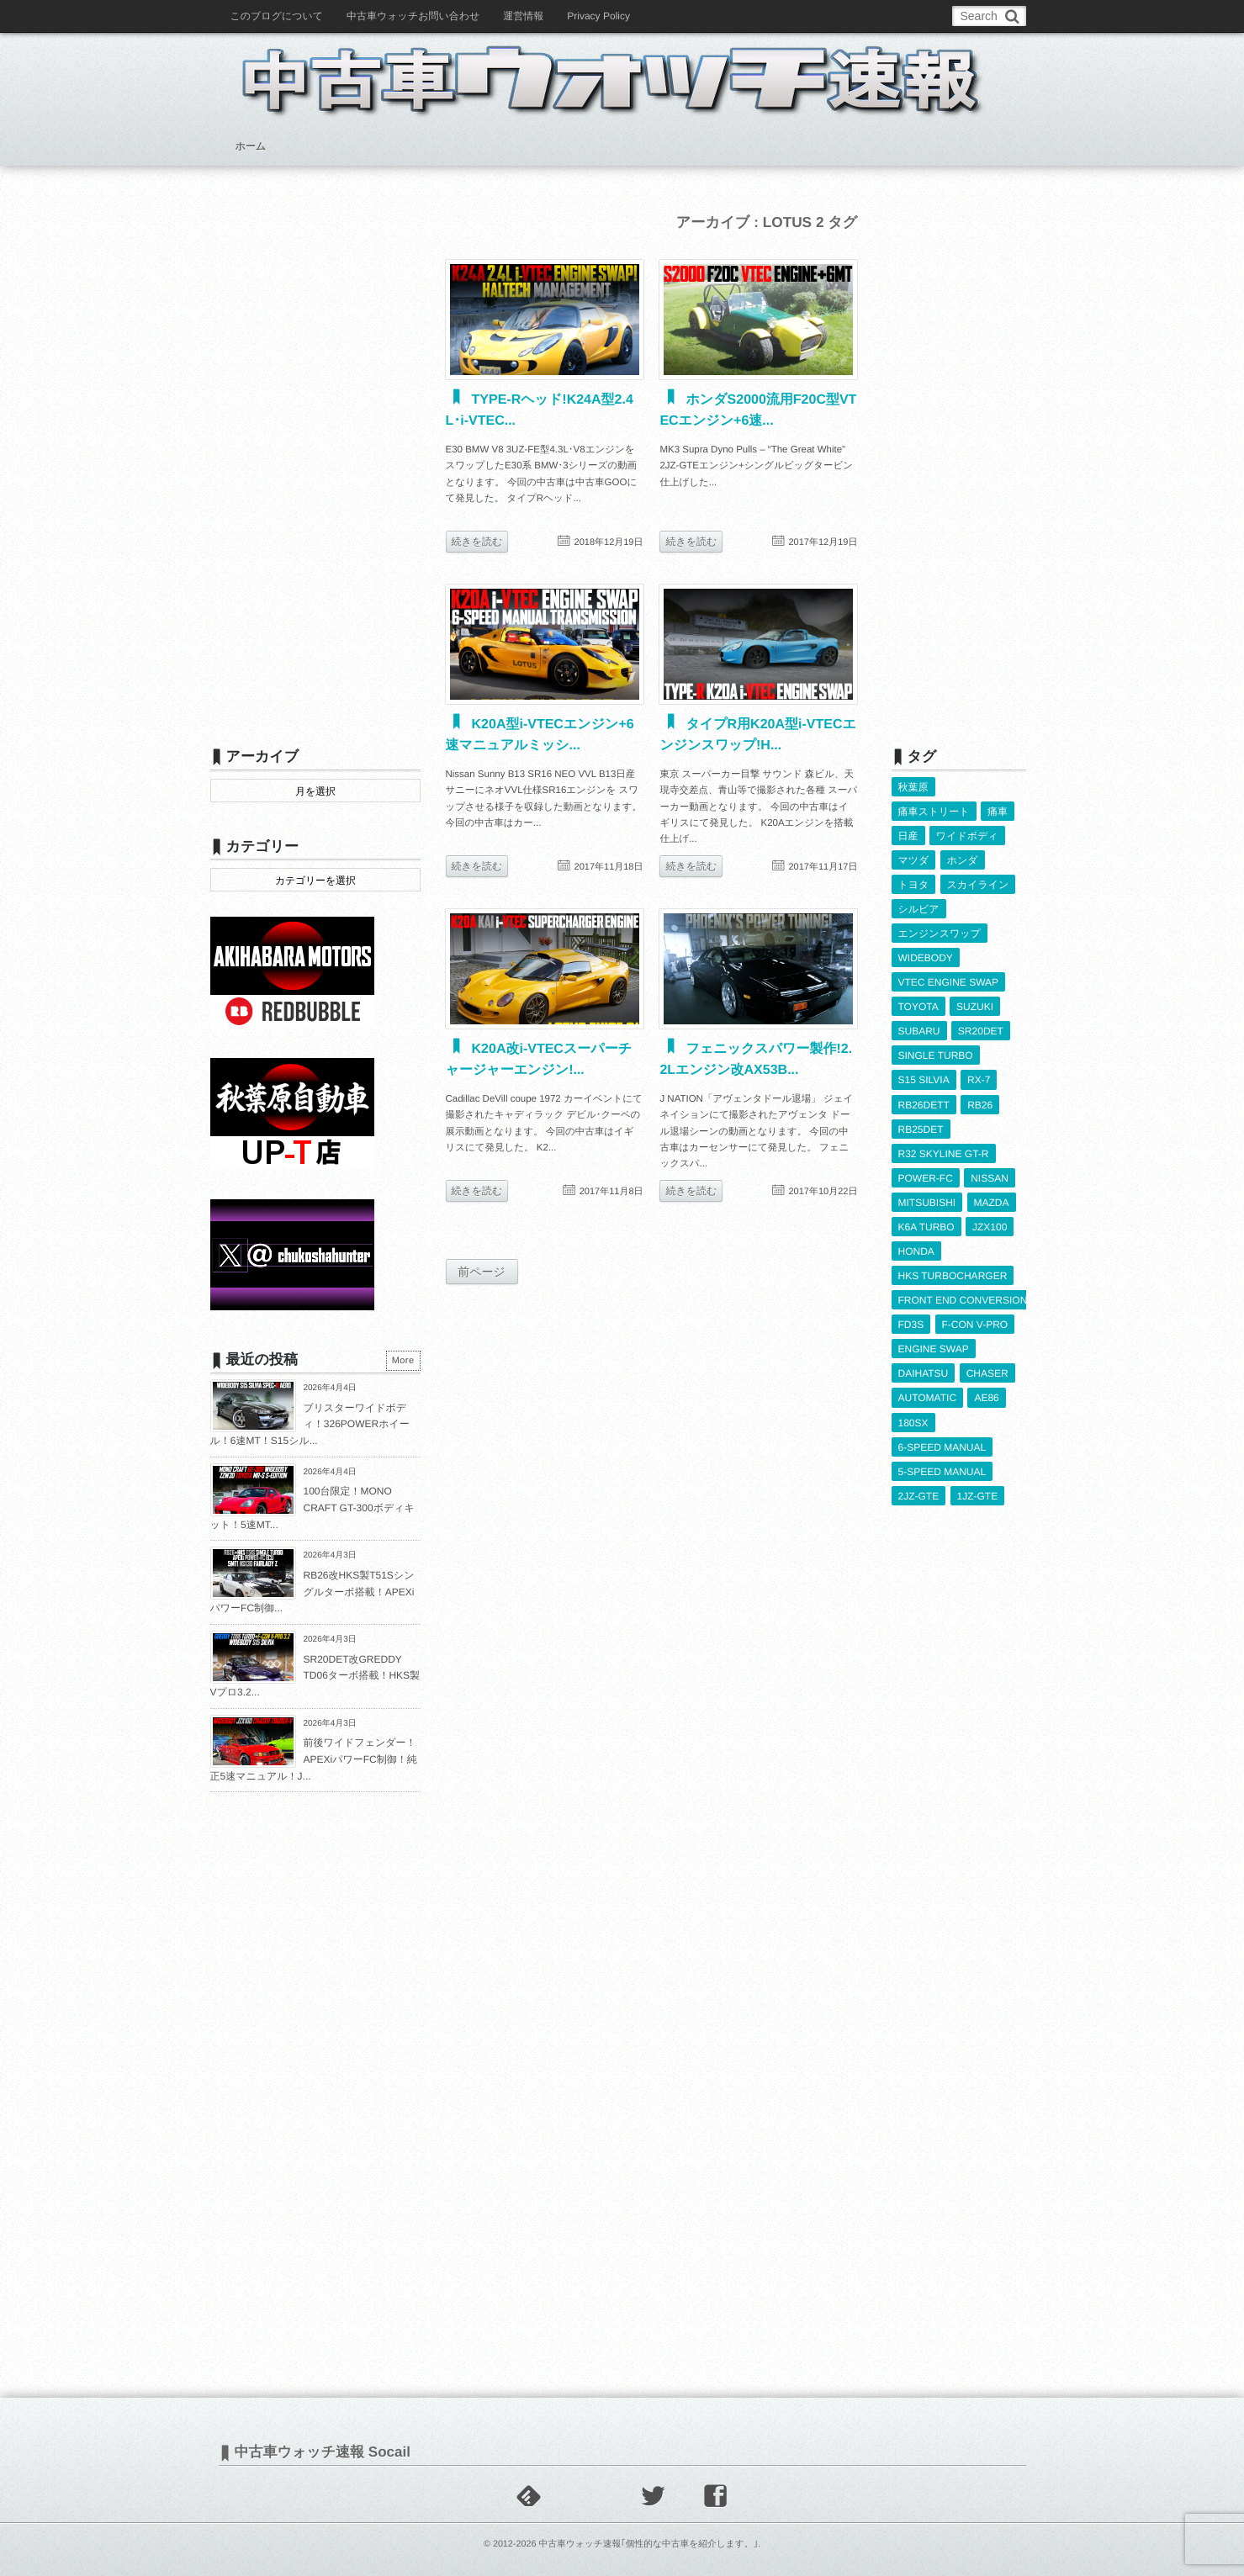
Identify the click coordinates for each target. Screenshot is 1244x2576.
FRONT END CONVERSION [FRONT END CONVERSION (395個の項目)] (963, 1300)
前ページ (482, 1271)
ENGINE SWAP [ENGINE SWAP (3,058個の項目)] (933, 1349)
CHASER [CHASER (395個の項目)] (987, 1373)
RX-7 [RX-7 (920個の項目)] (978, 1080)
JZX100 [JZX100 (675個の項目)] (989, 1227)
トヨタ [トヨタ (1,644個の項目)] (913, 885)
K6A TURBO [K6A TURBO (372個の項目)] (926, 1227)
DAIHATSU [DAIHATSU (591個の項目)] (923, 1373)
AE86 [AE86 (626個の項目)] (986, 1398)
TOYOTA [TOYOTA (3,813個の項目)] (918, 1007)
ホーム (251, 146)
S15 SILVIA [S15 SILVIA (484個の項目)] (924, 1080)
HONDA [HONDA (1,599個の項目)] (916, 1251)
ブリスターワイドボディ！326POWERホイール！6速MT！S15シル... (310, 1424)
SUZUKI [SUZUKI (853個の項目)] (974, 1007)
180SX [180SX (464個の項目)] (913, 1423)
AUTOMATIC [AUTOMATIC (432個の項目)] (927, 1398)
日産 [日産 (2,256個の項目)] (908, 836)
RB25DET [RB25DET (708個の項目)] (921, 1129)
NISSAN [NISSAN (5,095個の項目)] (989, 1178)
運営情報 (523, 16)
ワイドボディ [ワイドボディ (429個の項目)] (967, 836)
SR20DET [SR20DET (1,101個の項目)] (980, 1031)
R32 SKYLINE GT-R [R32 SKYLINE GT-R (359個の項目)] (943, 1154)
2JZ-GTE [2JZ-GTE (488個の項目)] (919, 1496)
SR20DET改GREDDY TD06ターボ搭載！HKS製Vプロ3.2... (315, 1675)
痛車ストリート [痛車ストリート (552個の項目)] (934, 811)
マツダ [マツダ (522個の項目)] (913, 860)
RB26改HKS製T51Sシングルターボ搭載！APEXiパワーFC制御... (312, 1591)
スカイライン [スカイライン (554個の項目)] (978, 885)
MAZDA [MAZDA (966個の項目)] (991, 1203)
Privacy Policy (598, 16)
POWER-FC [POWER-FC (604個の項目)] (925, 1178)
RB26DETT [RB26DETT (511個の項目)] (924, 1105)
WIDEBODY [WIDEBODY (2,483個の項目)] (925, 958)
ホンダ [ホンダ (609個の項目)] (962, 860)
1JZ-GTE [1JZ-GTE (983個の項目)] (977, 1496)
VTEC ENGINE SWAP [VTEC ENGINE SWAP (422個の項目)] (948, 982)
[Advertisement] (315, 460)
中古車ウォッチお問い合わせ (413, 16)
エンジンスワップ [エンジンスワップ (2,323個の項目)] (939, 933)
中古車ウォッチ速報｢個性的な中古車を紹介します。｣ (648, 2544)
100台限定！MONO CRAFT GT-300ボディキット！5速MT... (312, 1507)
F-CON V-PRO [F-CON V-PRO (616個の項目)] (975, 1324)
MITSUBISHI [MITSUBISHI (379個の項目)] (927, 1203)
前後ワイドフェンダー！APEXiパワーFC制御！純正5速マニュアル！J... (313, 1759)
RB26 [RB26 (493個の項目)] (980, 1105)
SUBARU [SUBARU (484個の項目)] (919, 1031)
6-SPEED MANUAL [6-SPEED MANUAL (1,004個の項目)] (942, 1447)
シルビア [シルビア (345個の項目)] (919, 909)
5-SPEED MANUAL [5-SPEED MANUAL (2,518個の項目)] (942, 1472)
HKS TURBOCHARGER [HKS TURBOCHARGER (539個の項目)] (953, 1276)
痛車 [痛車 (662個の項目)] (997, 811)
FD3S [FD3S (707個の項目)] (911, 1324)
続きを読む (477, 541)
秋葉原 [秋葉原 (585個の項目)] (913, 787)
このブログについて (277, 16)
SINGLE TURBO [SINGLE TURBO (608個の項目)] (935, 1055)
